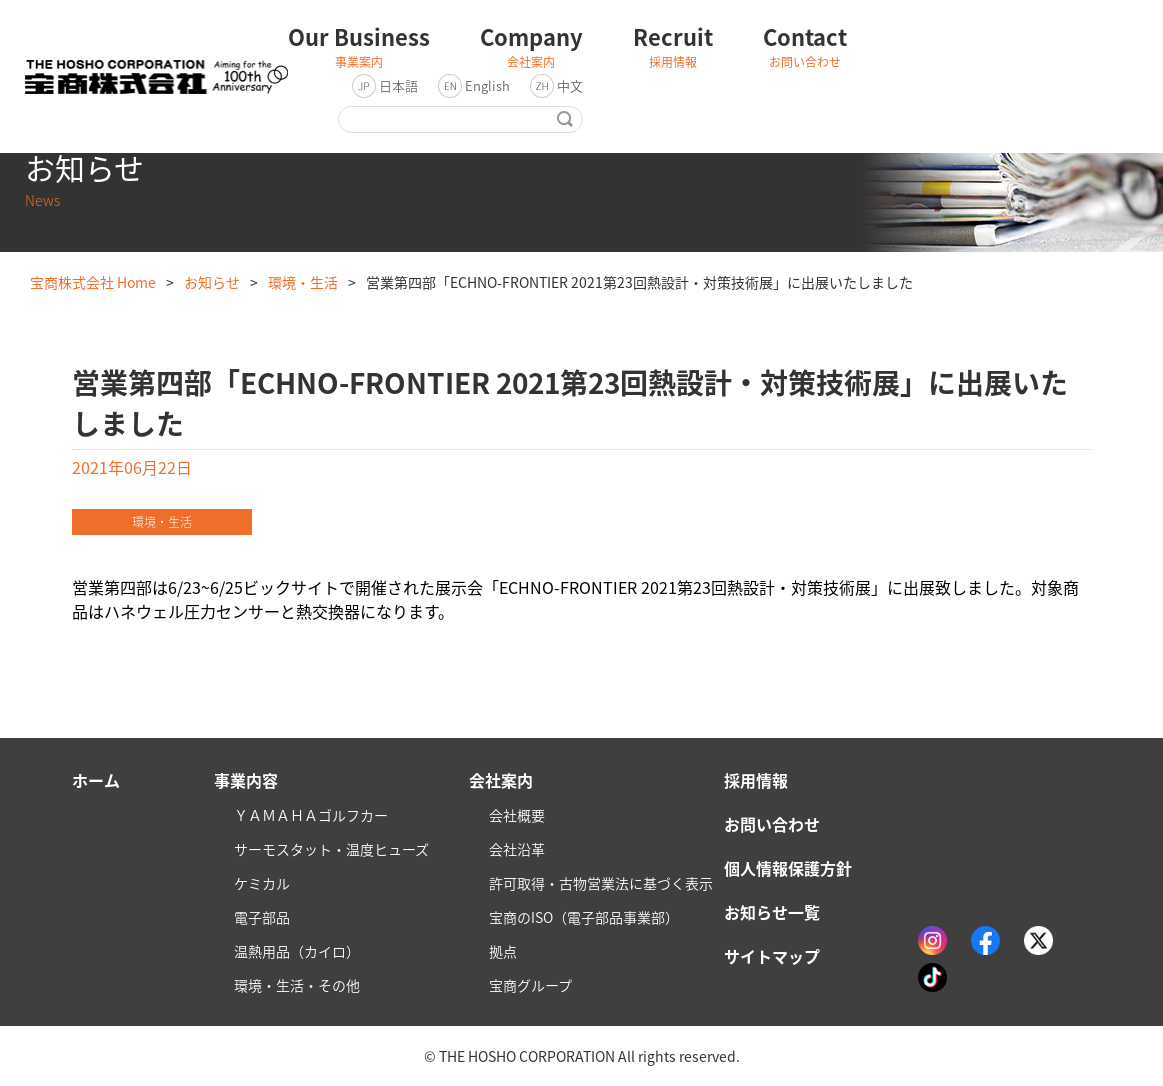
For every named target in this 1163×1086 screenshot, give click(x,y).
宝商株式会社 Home (93, 282)
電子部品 (262, 917)
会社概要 (517, 815)
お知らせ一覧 (772, 912)
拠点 (503, 951)
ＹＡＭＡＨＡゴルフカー (311, 815)
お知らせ (212, 282)
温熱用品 (297, 951)
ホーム (96, 780)
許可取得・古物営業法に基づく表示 (601, 883)
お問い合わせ (772, 824)
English (487, 85)
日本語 (398, 85)
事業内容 (246, 780)
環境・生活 (303, 282)
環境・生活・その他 (297, 985)
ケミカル (262, 883)
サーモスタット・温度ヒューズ (331, 849)
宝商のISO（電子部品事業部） (584, 917)
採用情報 (756, 780)
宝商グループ (530, 985)
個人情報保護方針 (788, 868)
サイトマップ (772, 956)
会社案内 (501, 780)
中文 (570, 85)
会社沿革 (517, 849)
